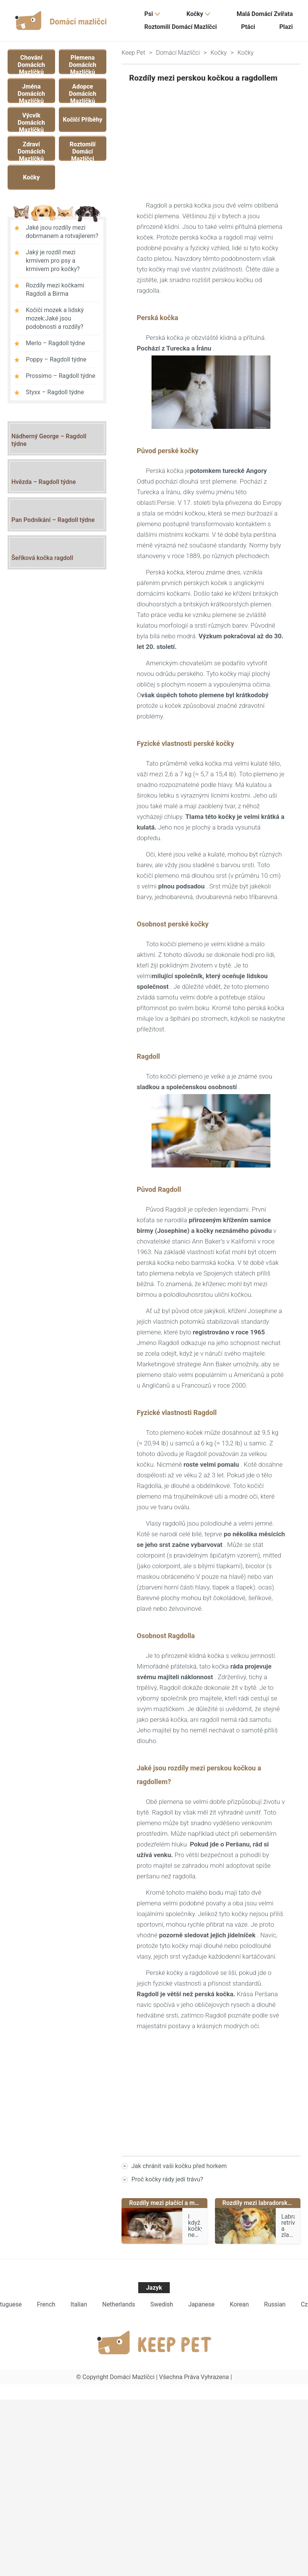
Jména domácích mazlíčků (31, 92)
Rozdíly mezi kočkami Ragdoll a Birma (55, 289)
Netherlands (118, 2304)
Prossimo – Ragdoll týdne (60, 375)
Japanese (201, 2304)
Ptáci (248, 26)
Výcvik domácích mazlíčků (31, 121)
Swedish (161, 2304)
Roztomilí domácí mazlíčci (180, 26)
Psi (148, 13)
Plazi (286, 26)
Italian (79, 2304)
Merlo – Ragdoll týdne (55, 343)
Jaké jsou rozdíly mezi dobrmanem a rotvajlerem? (62, 232)
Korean (239, 2304)
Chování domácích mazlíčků (31, 63)
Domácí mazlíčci (178, 52)
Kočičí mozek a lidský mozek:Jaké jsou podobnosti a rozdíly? (55, 318)
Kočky (194, 13)
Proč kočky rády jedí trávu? (167, 2179)
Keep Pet (133, 52)
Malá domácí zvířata (265, 13)
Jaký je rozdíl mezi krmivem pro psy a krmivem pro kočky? (53, 261)
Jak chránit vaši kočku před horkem (179, 2166)
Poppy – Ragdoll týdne (56, 359)
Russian (275, 2304)
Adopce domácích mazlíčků (82, 92)
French (46, 2304)
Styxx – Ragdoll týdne (55, 392)
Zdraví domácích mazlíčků (31, 150)
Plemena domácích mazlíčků (82, 63)
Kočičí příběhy (82, 119)
